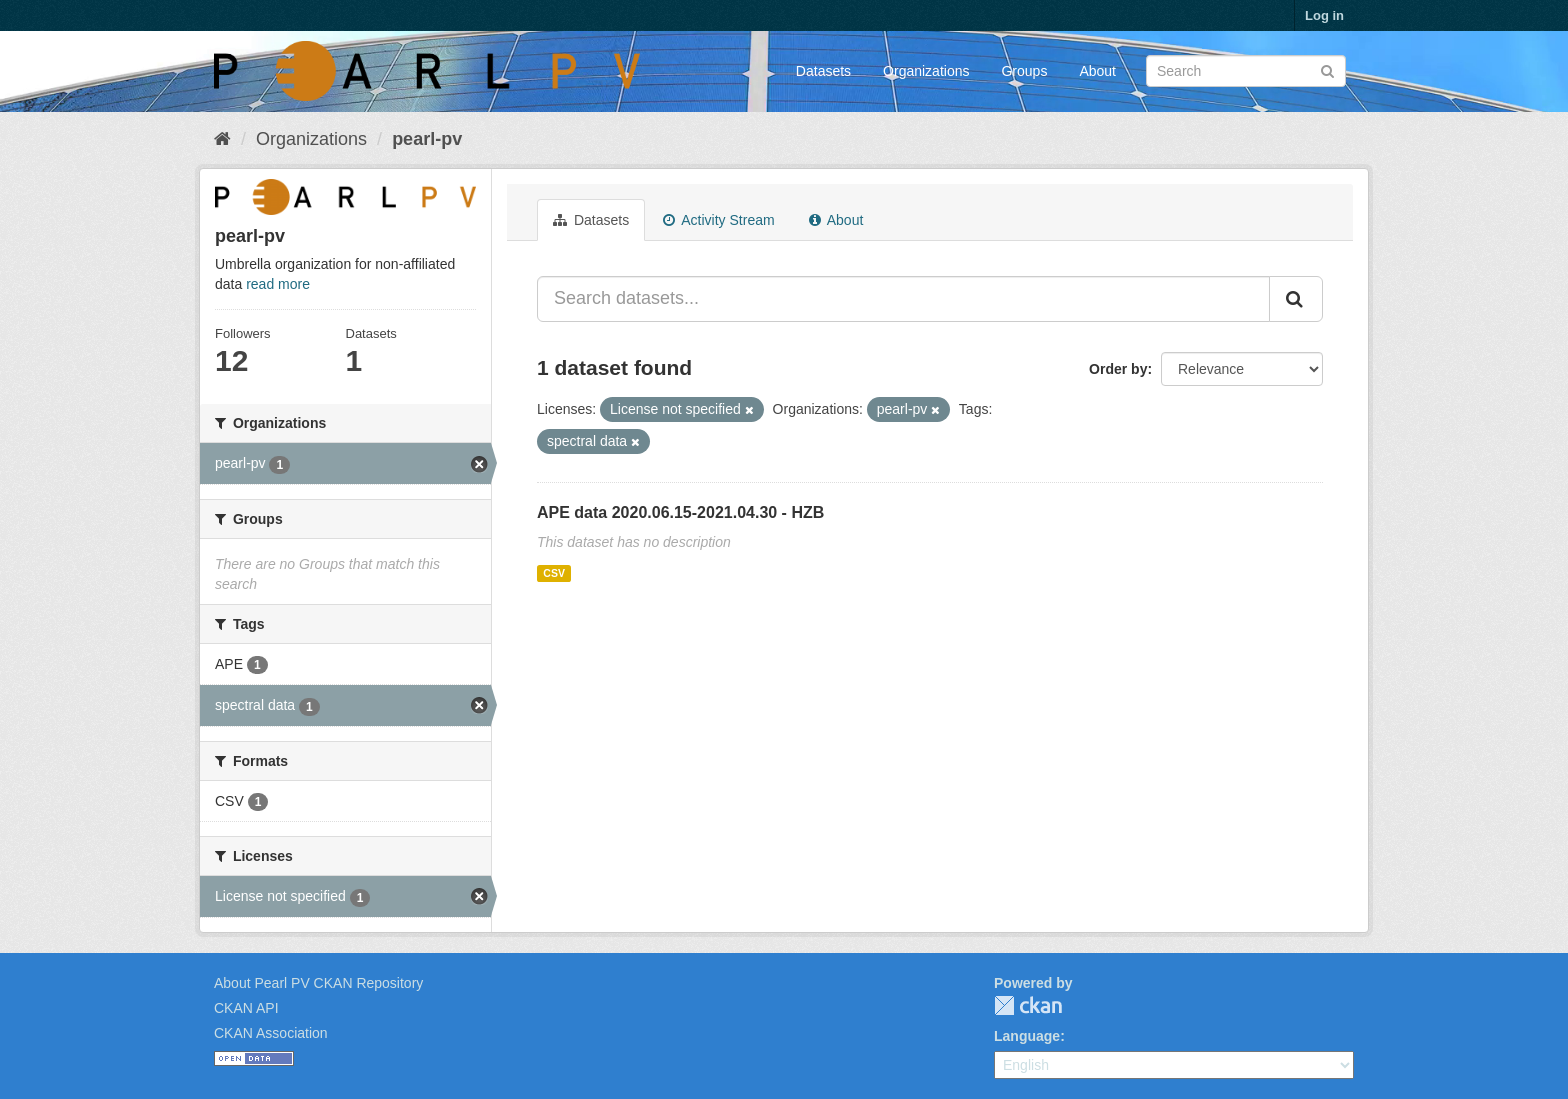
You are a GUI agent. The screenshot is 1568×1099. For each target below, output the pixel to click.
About (1097, 71)
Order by (1118, 369)
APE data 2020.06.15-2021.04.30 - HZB (680, 512)
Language (1027, 1036)
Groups (1024, 71)
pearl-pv (427, 139)
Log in (1324, 15)
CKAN (1028, 1005)
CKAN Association (271, 1033)
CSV (554, 573)
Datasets (823, 71)
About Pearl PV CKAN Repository (318, 983)
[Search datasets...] (903, 299)
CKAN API (246, 1008)
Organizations (926, 71)
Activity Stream (718, 220)
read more (278, 284)
